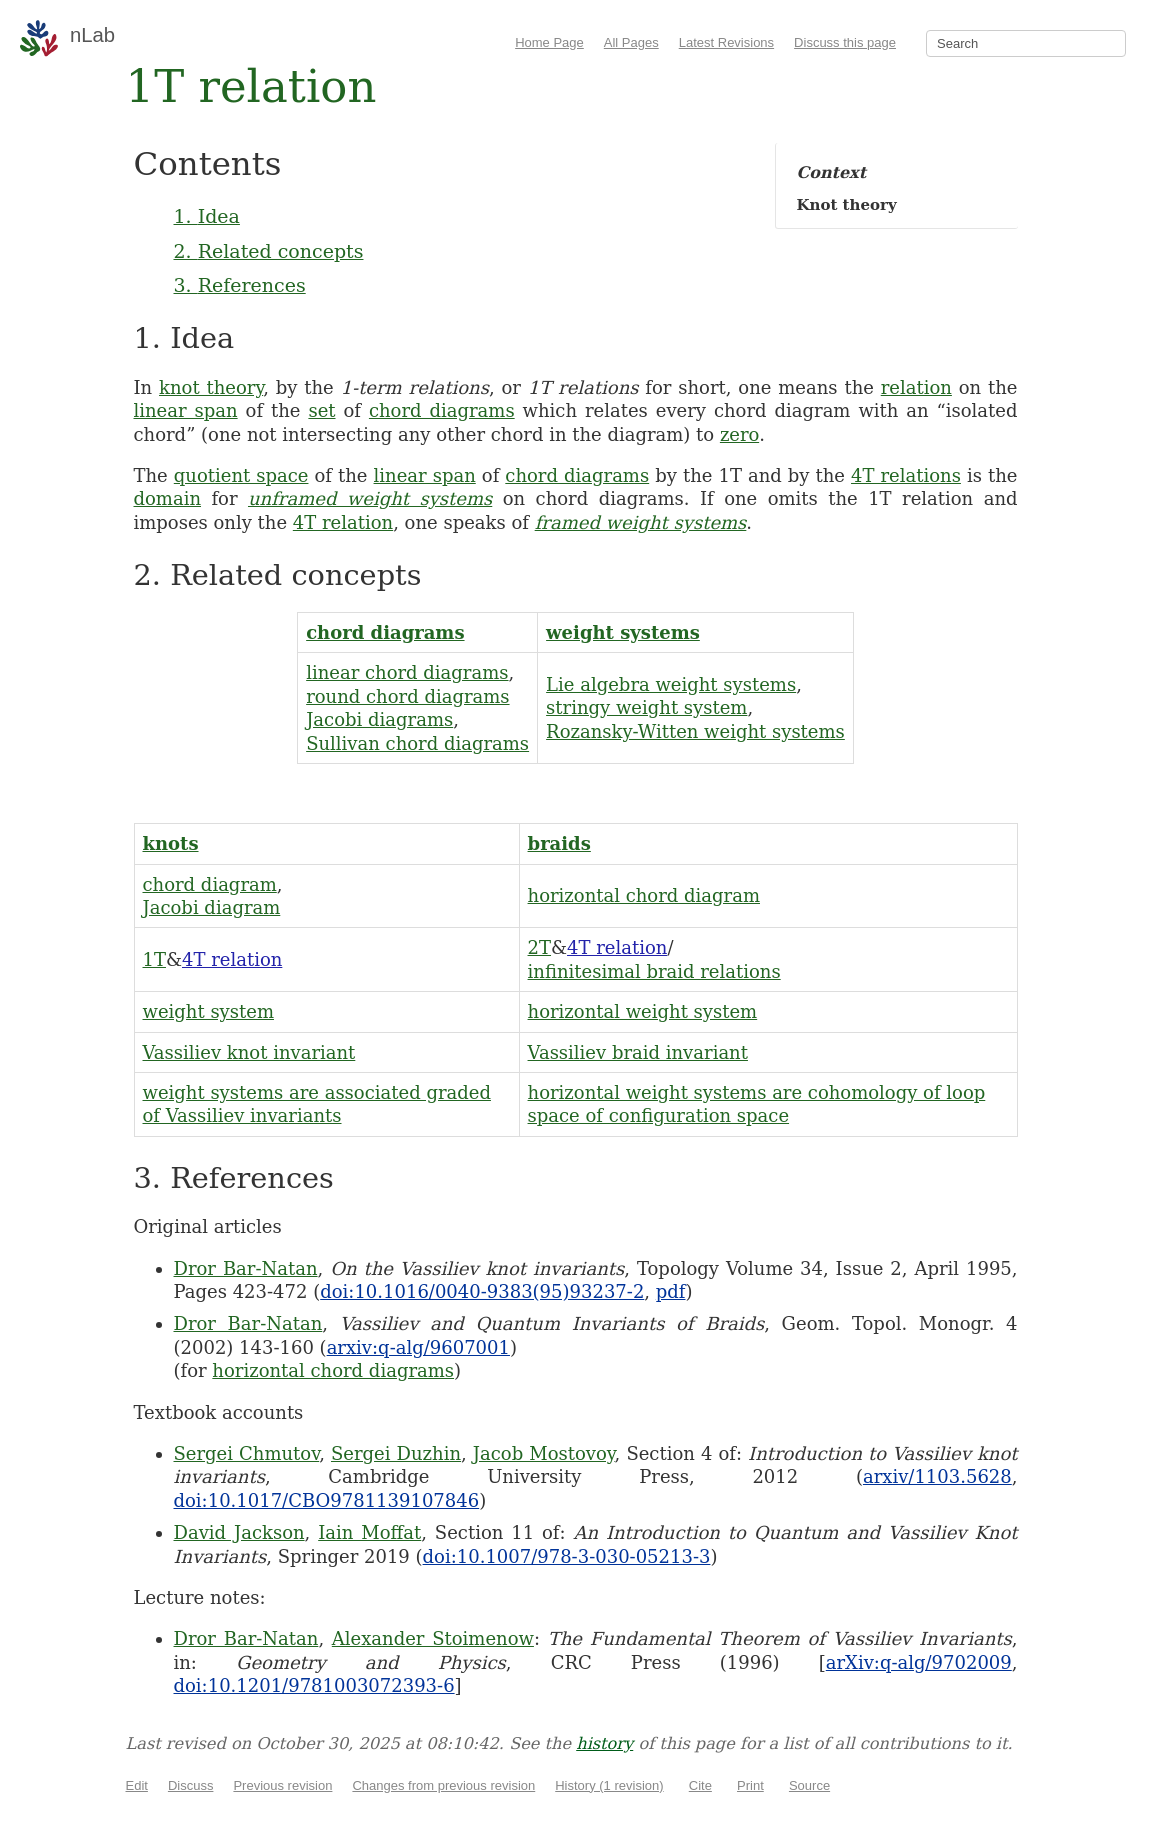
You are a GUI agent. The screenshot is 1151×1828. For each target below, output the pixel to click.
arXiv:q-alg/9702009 (919, 1662)
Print (750, 1785)
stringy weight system (646, 707)
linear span (186, 410)
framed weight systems (641, 522)
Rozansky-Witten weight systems (695, 731)
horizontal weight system (643, 1011)
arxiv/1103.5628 (937, 1476)
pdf (671, 1291)
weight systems (623, 632)
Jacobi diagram (212, 907)
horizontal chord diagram (644, 895)
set (321, 410)
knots (171, 843)
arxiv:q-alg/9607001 (418, 1347)
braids (559, 843)
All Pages (631, 42)
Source (809, 1785)
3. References (240, 285)
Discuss (191, 1785)
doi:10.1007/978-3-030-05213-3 (567, 1556)
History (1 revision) (609, 1785)
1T (154, 959)
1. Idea (207, 216)
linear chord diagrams (407, 672)
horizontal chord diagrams (333, 1370)
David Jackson (239, 1532)
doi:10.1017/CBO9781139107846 (327, 1500)
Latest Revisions (726, 42)
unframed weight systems (370, 498)
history (604, 1743)
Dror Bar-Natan (246, 1268)
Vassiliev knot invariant (249, 1052)
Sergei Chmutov (247, 1453)
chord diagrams (442, 410)
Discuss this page (845, 42)
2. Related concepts (269, 251)
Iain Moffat (369, 1532)
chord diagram (210, 884)
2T (539, 947)
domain (168, 498)
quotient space (241, 475)
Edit (137, 1785)
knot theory (211, 387)
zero (739, 434)
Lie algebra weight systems (671, 684)
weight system (208, 1011)
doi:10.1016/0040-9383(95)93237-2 (482, 1291)
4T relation (343, 522)
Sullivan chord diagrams (417, 743)
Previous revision (282, 1785)
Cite (700, 1785)
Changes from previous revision (443, 1785)
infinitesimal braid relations (654, 971)
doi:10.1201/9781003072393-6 (314, 1685)
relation (916, 387)
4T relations (906, 475)
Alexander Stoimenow (433, 1638)
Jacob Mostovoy (544, 1453)
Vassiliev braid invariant (638, 1052)
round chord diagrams (407, 696)
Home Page (549, 42)
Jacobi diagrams (379, 719)
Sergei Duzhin (396, 1453)
